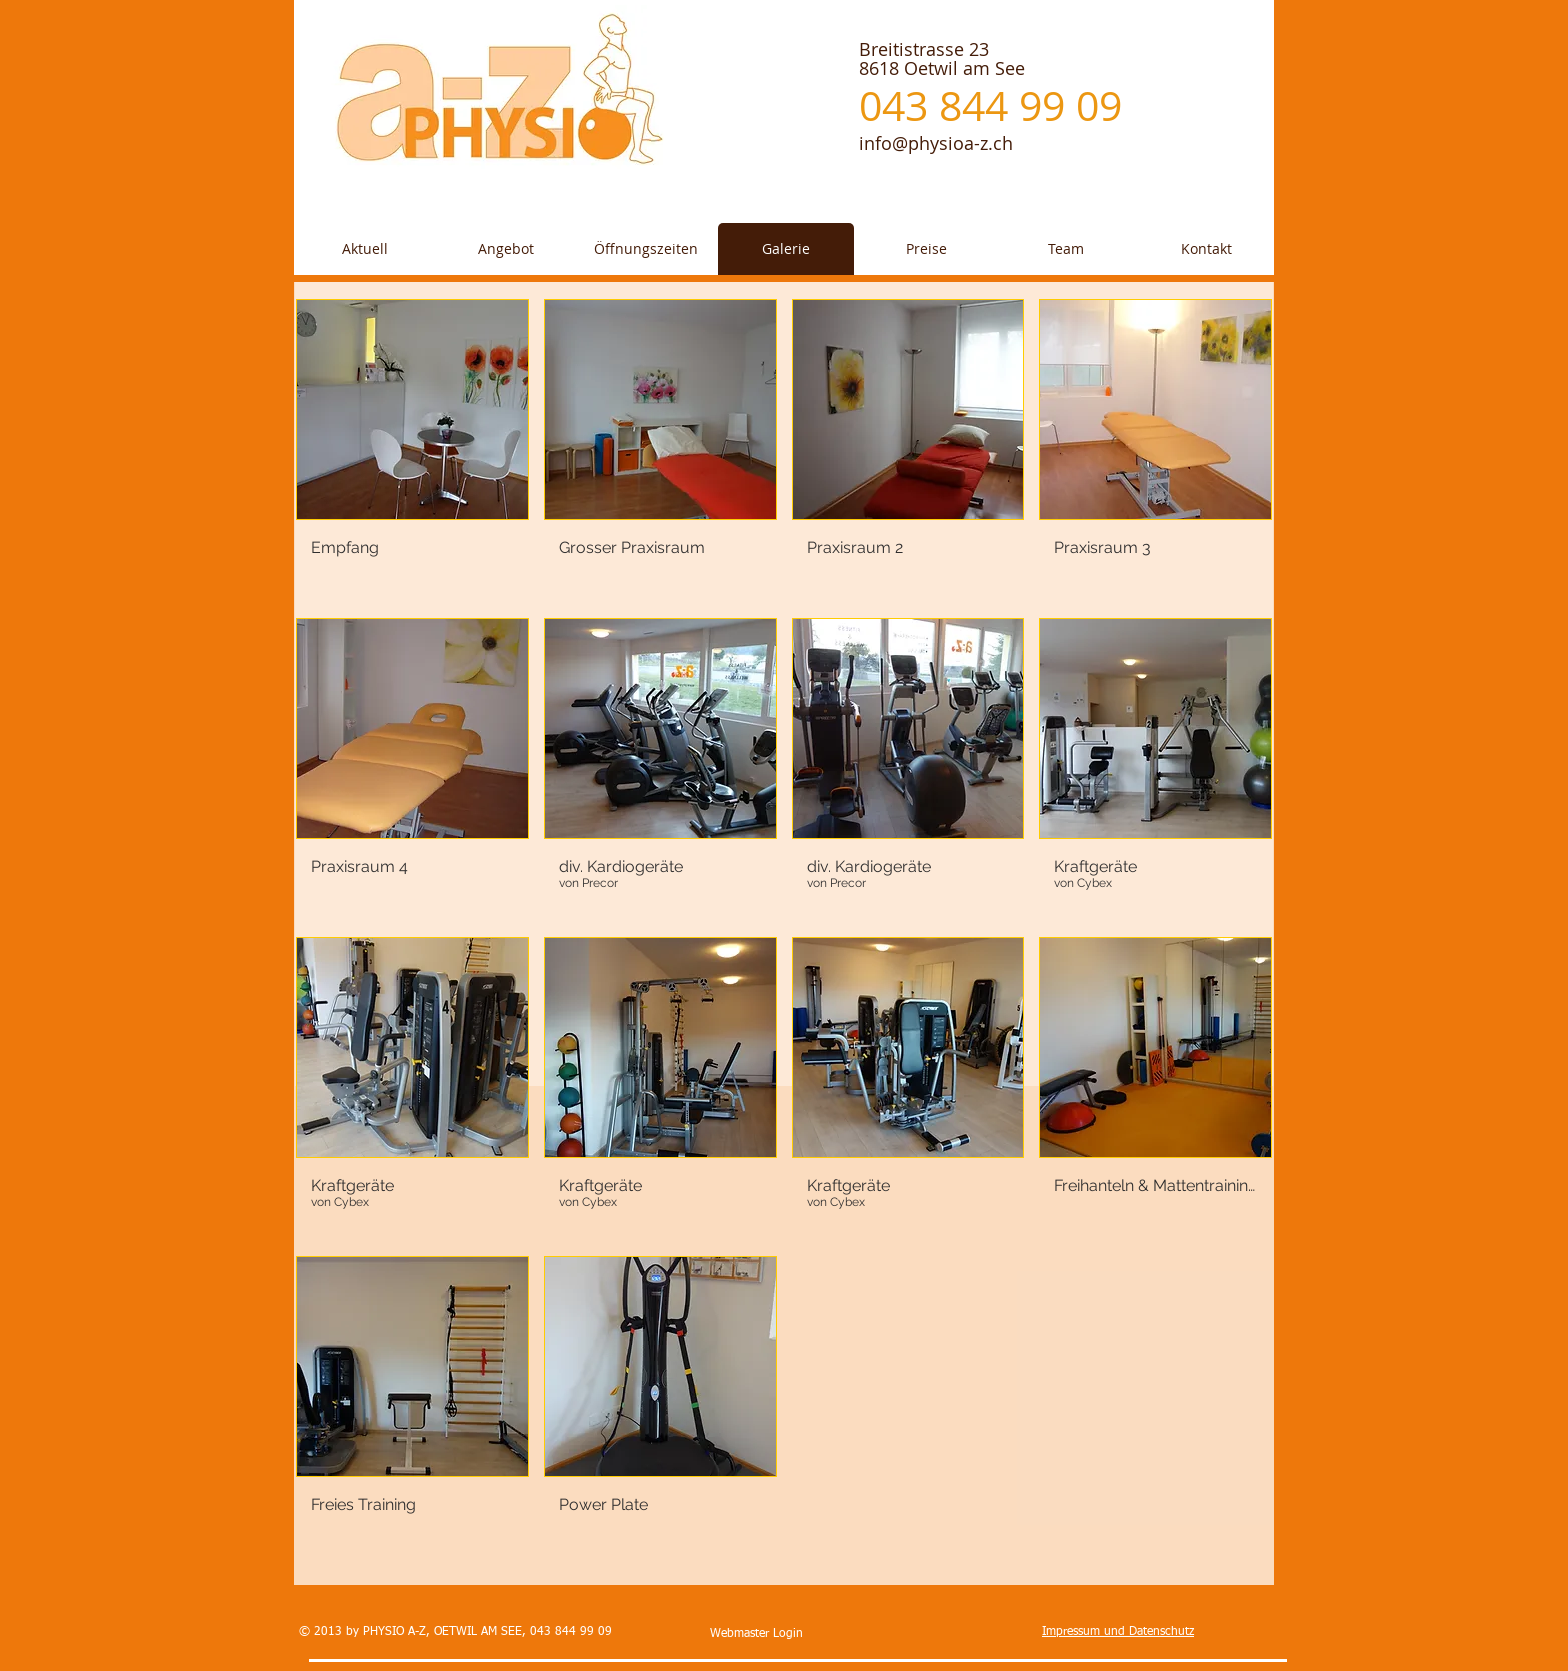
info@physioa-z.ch (936, 143)
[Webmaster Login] (756, 1635)
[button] (412, 451)
